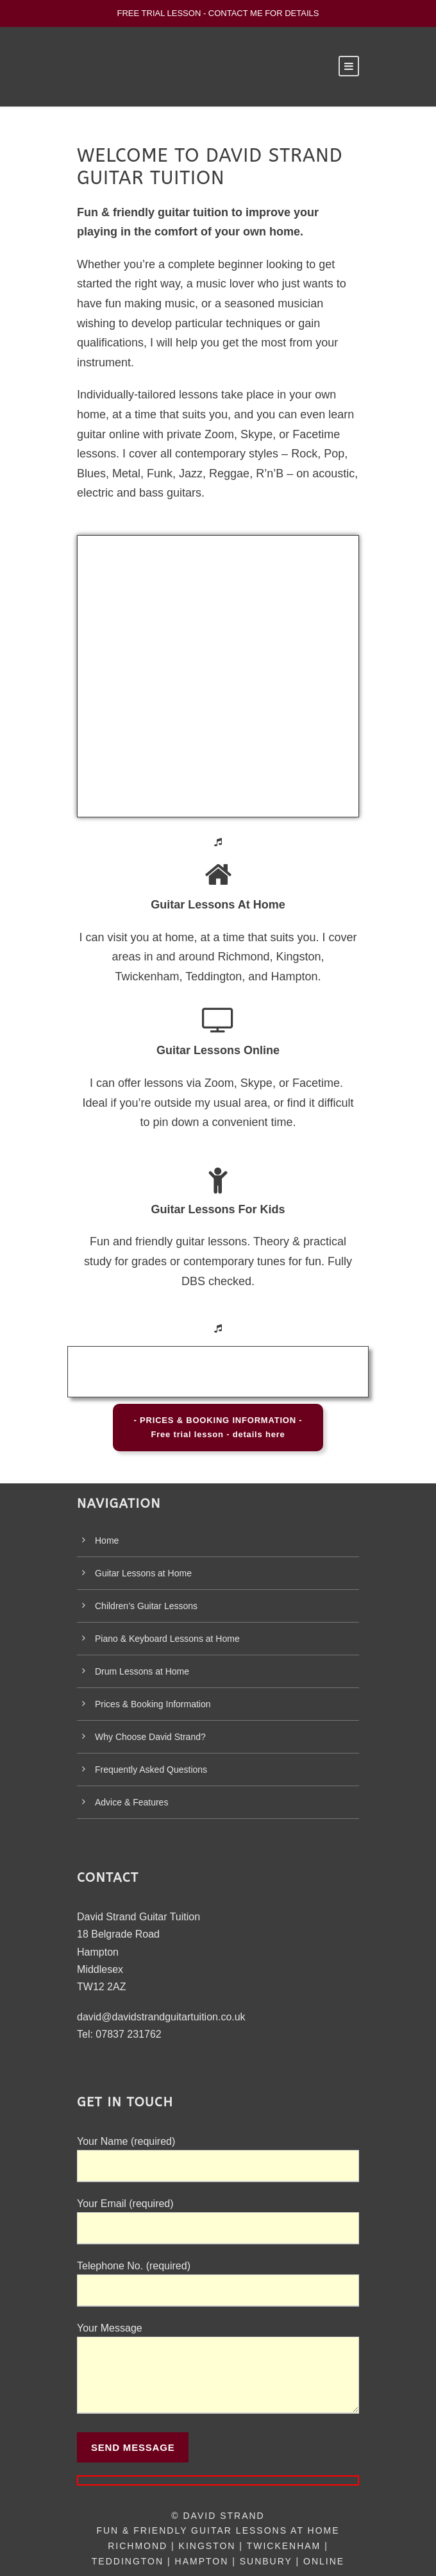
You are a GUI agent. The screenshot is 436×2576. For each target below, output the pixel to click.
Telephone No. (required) (218, 2283)
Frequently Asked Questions (151, 1769)
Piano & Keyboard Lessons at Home (167, 1638)
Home (107, 1540)
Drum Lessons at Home (142, 1671)
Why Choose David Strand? (150, 1737)
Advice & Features (131, 1802)
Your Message (218, 2371)
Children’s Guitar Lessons (146, 1606)
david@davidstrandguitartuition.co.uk (161, 2016)
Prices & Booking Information (153, 1704)
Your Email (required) (218, 2221)
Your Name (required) (218, 2159)
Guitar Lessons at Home (143, 1573)
